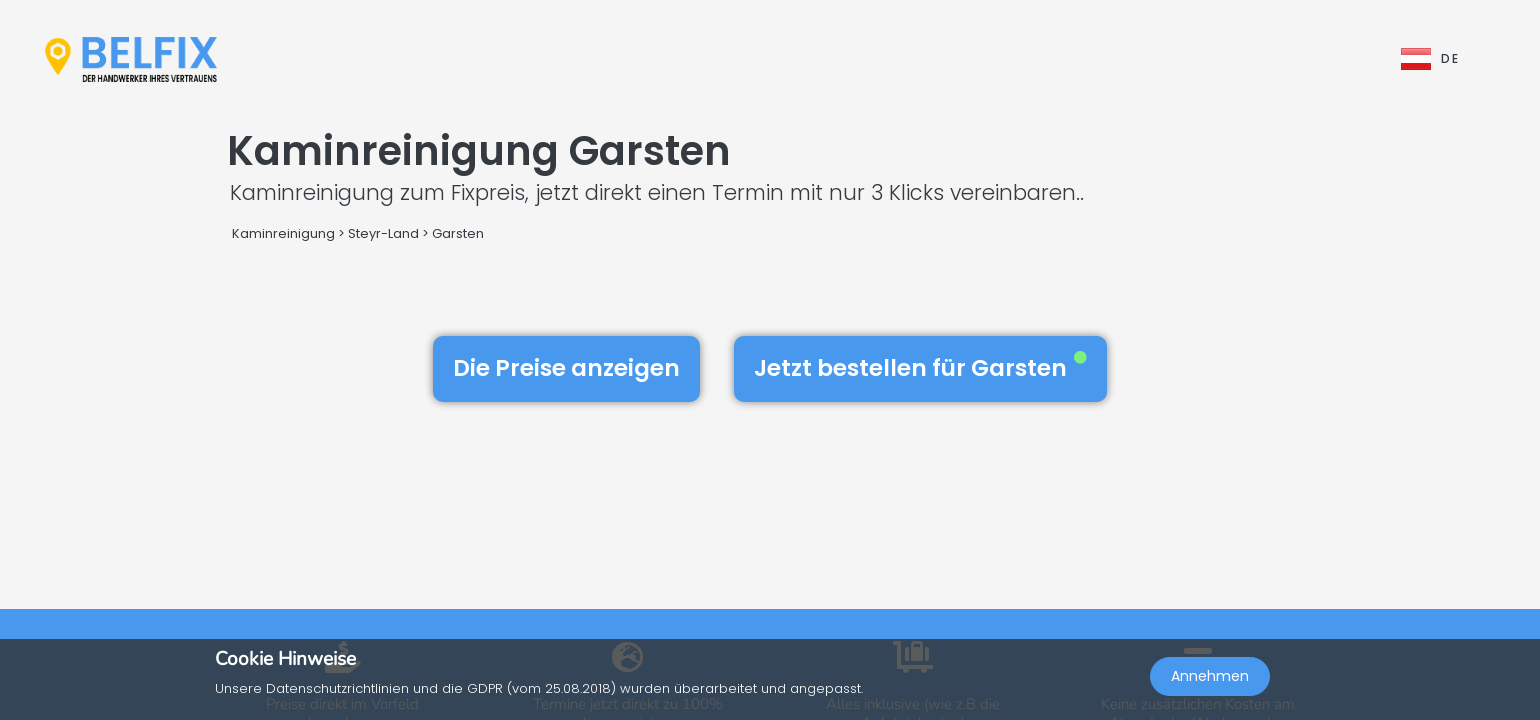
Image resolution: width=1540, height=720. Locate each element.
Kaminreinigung (283, 233)
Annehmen (1210, 676)
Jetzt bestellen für (920, 368)
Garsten (458, 233)
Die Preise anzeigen (566, 368)
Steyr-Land (383, 233)
